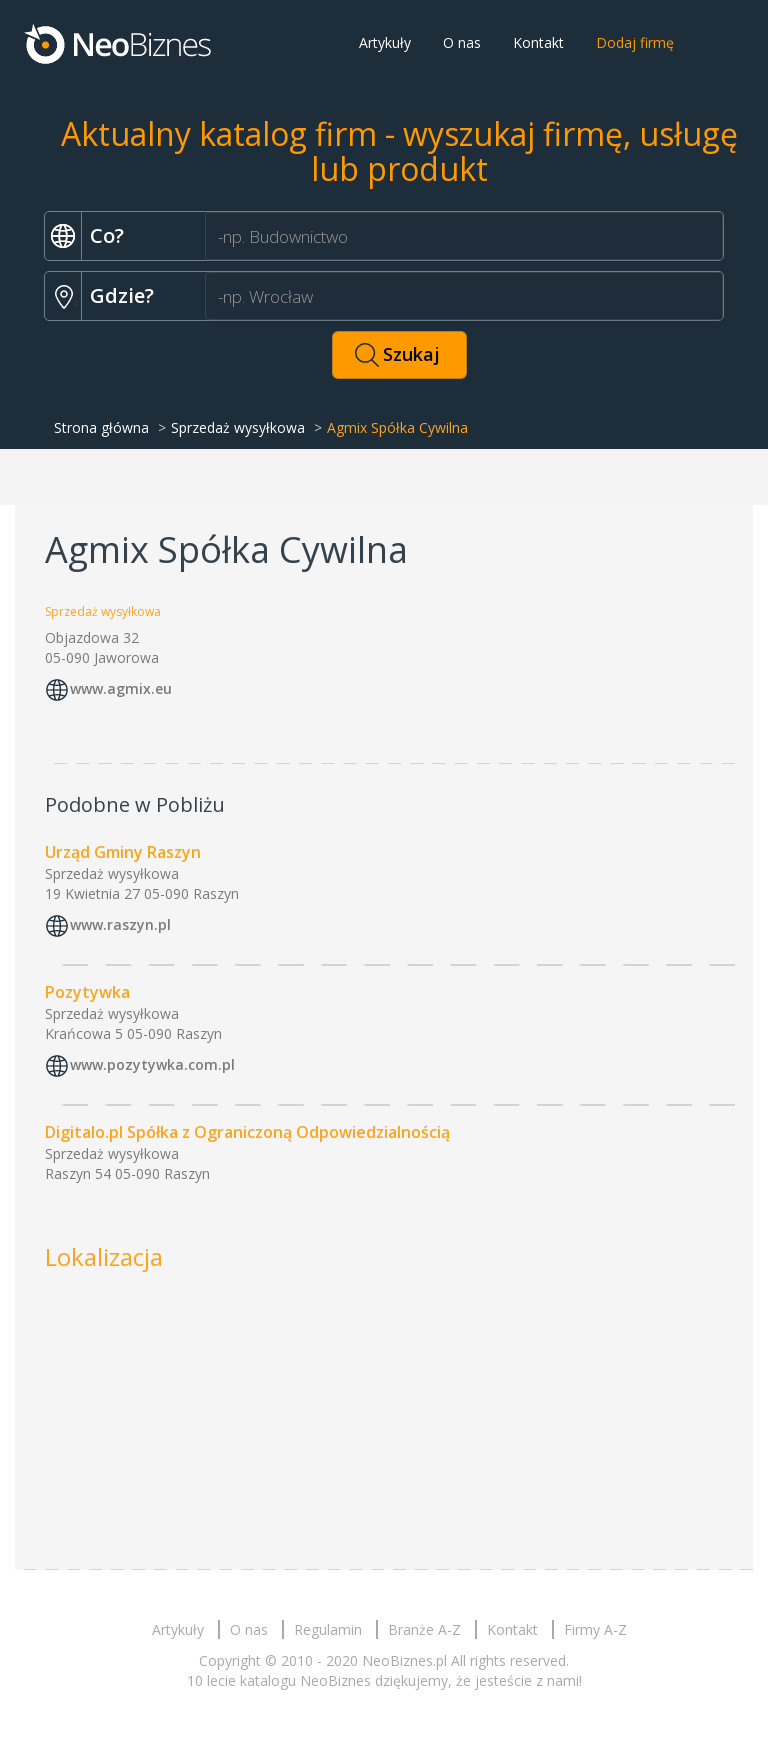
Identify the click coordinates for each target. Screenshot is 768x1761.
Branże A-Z (424, 1629)
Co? (107, 235)
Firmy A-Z (595, 1629)
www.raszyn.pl (120, 924)
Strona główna (101, 427)
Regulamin (328, 1629)
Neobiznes (119, 43)
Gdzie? (122, 295)
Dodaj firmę (635, 42)
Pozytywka (87, 992)
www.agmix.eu (121, 688)
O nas (462, 42)
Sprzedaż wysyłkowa (238, 427)
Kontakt (538, 42)
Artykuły (385, 42)
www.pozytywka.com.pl (152, 1064)
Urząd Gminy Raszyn (123, 852)
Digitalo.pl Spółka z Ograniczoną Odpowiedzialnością (247, 1132)
